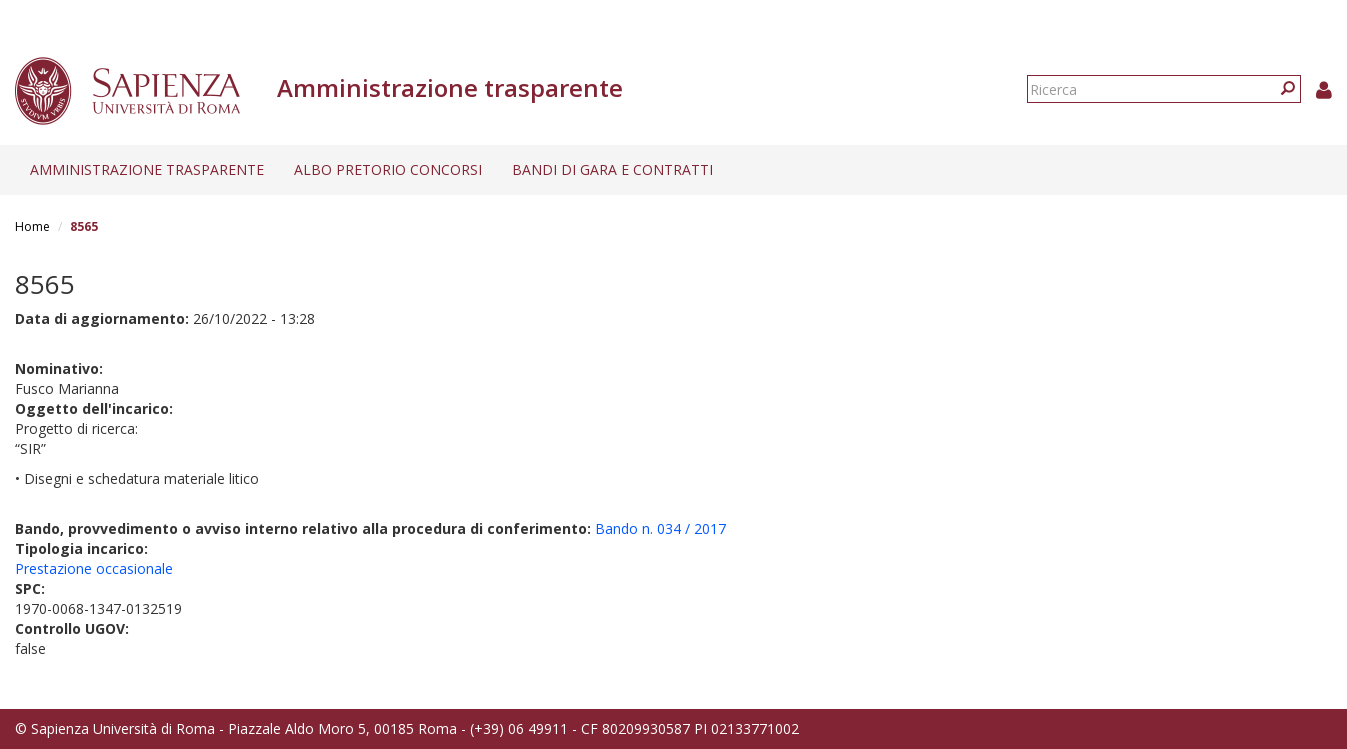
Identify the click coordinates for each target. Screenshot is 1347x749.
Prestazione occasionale (94, 568)
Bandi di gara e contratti (612, 169)
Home (32, 226)
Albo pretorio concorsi (388, 169)
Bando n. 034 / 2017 (660, 528)
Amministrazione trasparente (147, 169)
